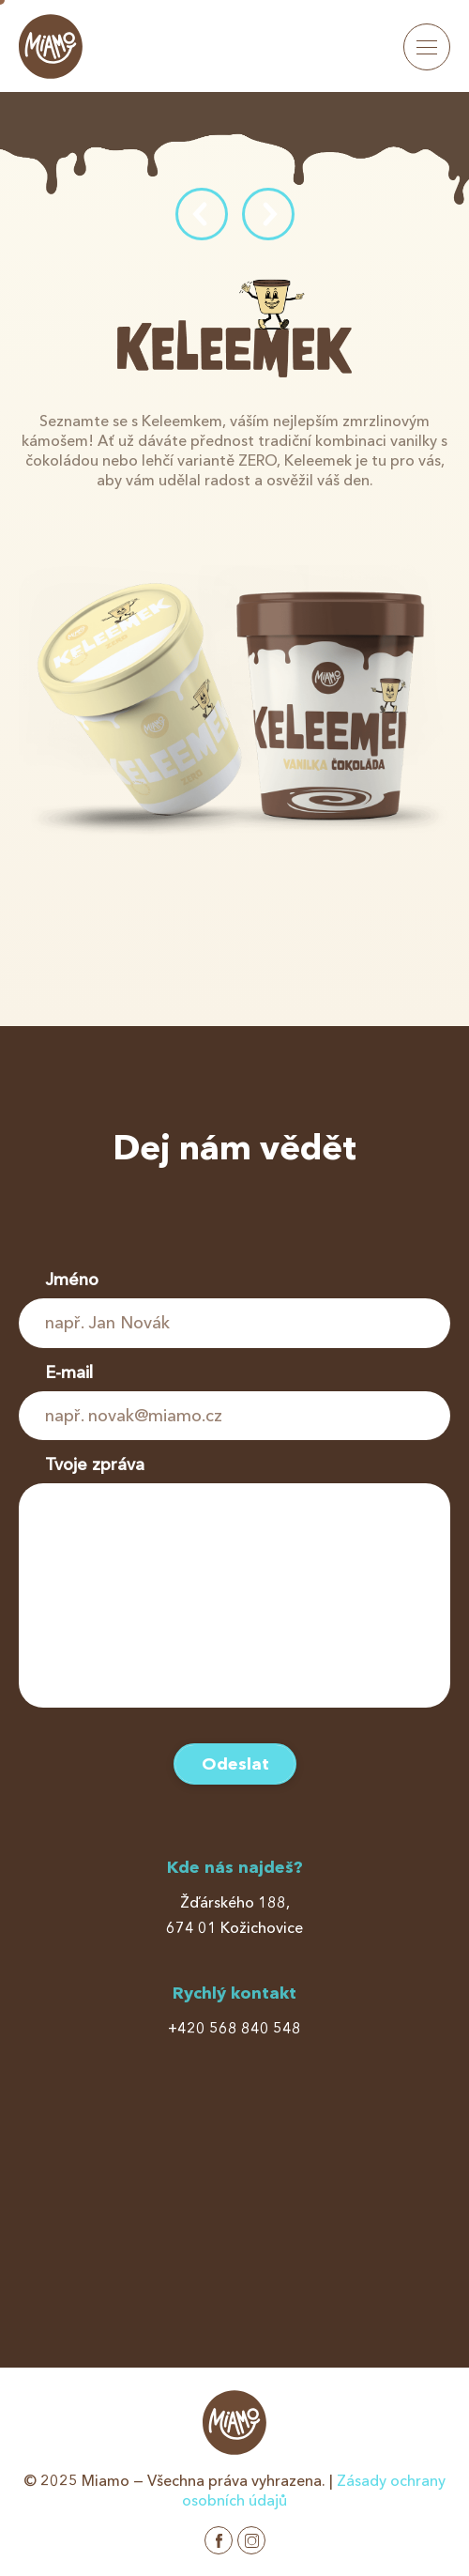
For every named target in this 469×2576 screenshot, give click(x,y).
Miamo (51, 46)
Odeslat (235, 1764)
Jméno (71, 1279)
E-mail (69, 1372)
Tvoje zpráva (94, 1464)
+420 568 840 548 (234, 2027)
